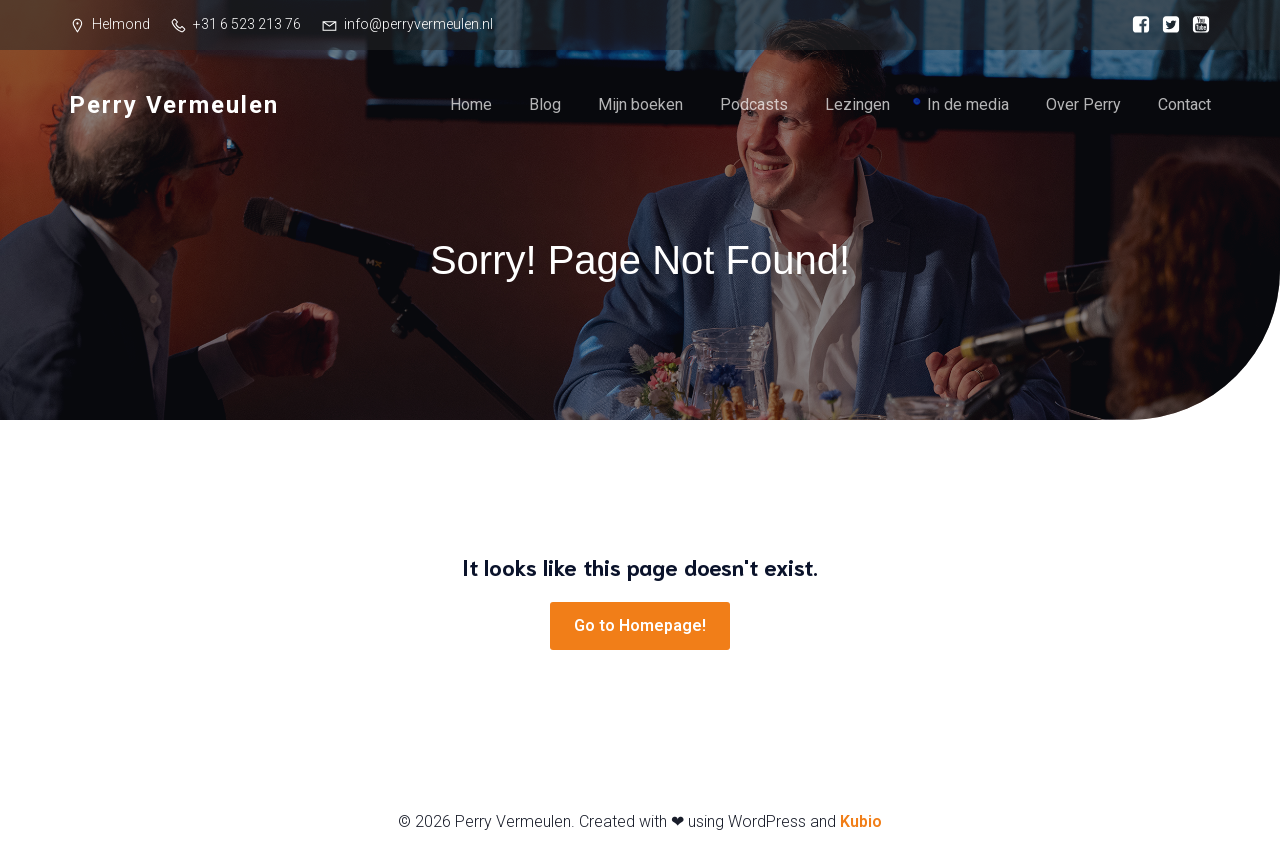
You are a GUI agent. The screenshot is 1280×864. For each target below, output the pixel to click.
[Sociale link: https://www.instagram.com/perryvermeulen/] (1166, 25)
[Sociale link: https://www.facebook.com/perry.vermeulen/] (1136, 25)
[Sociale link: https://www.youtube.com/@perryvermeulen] (1196, 25)
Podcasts (754, 104)
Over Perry (1083, 104)
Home (471, 104)
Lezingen (857, 104)
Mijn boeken (640, 104)
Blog (545, 104)
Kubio (861, 821)
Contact (1184, 104)
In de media (968, 104)
